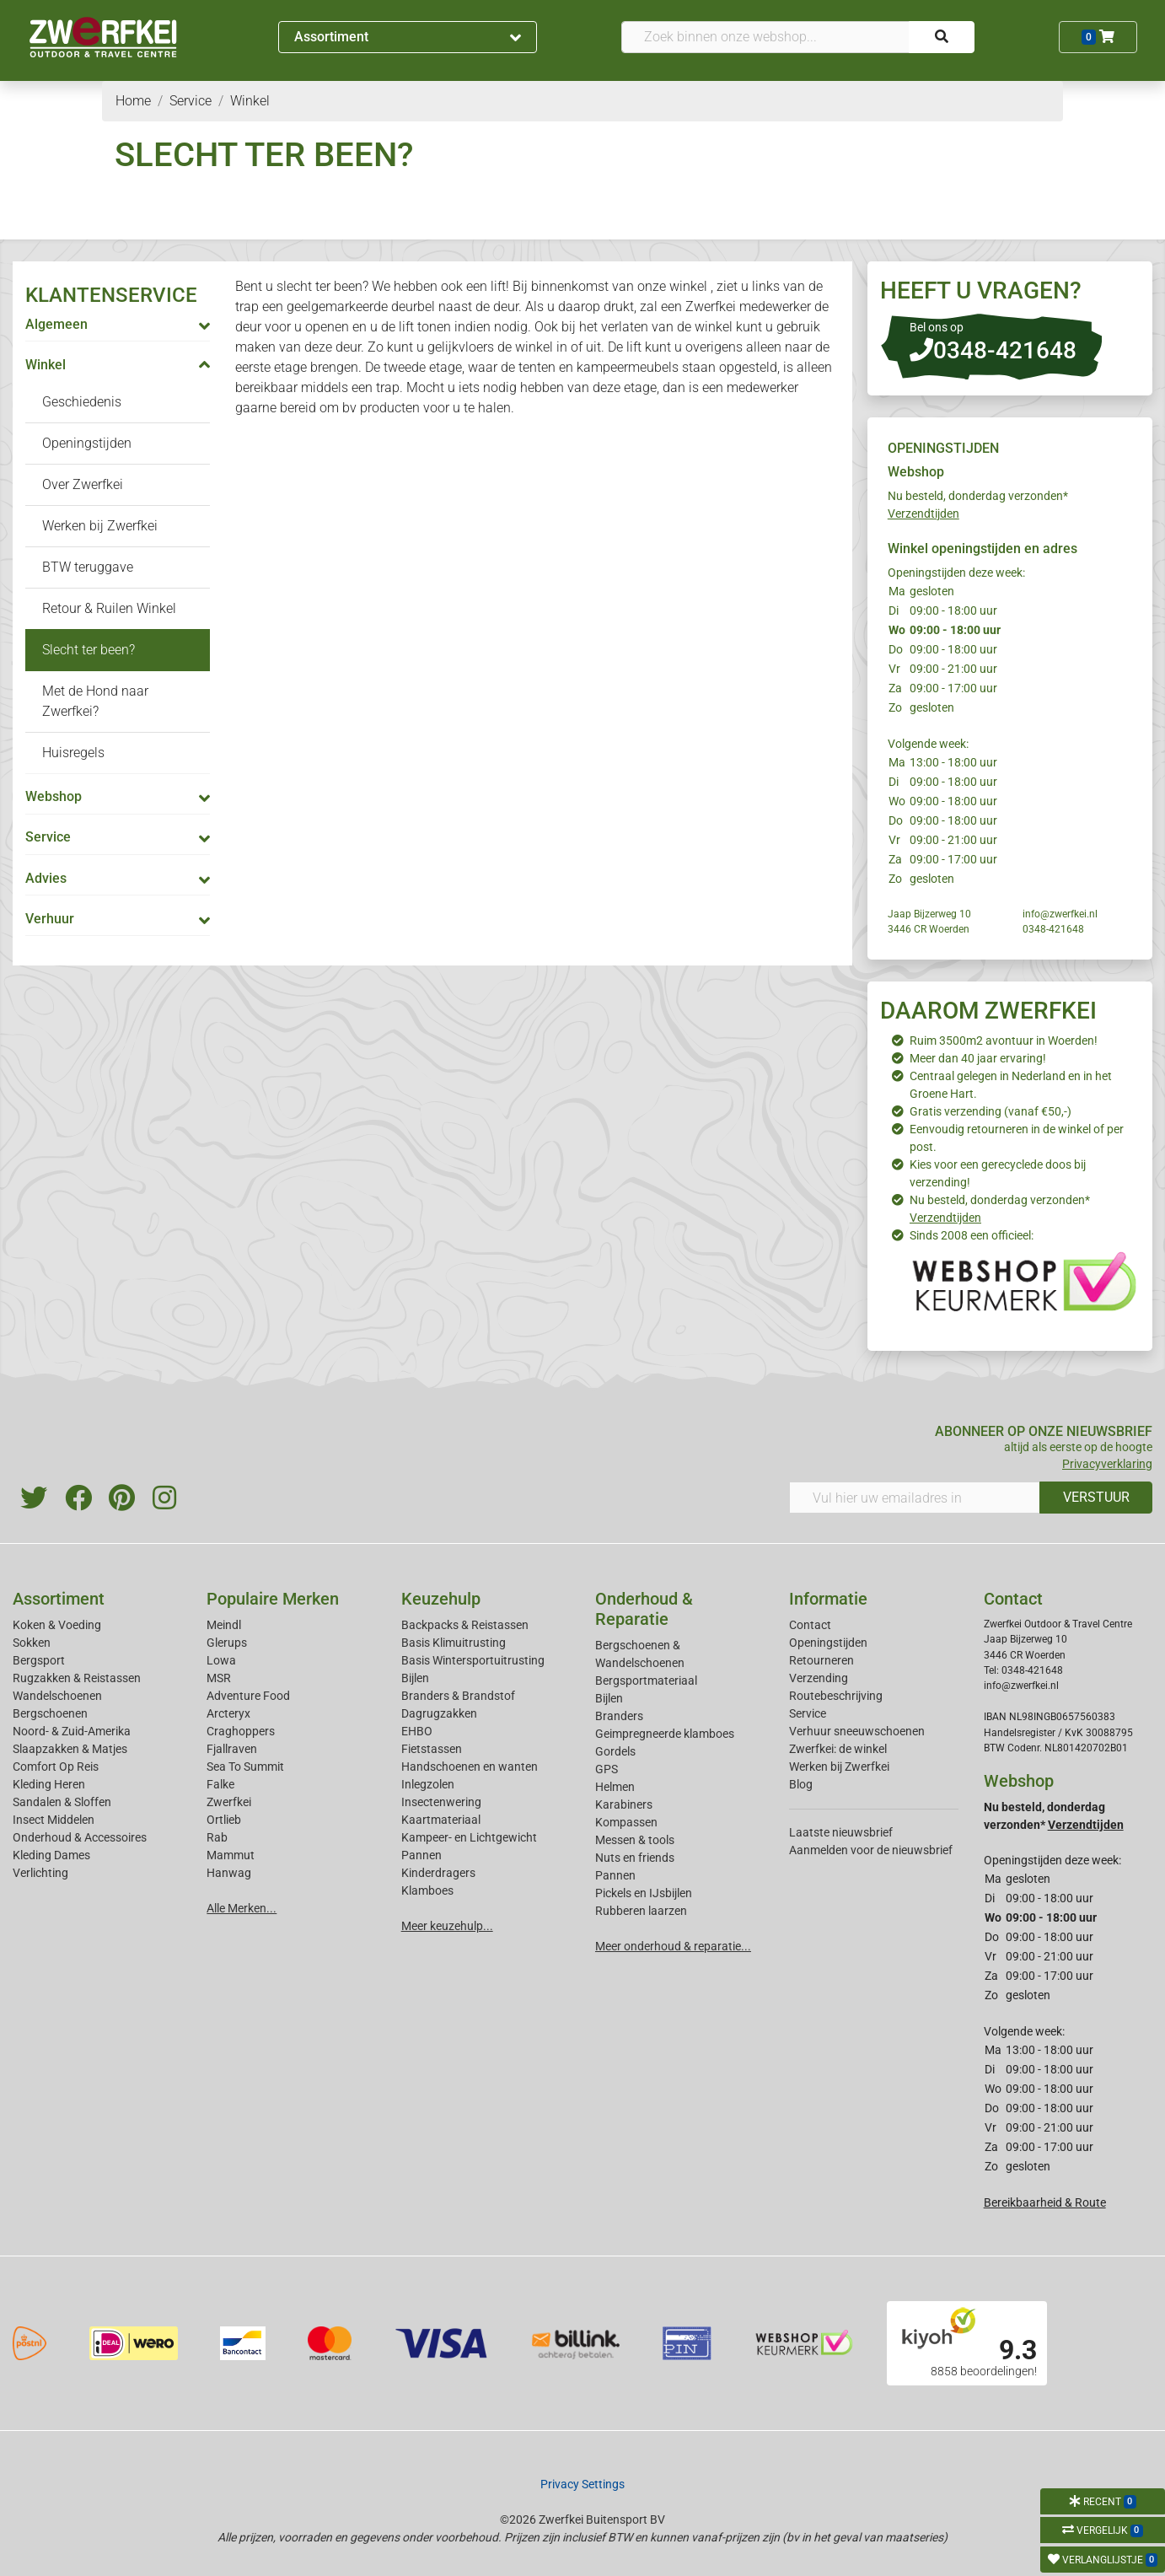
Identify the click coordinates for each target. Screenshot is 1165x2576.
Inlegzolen (427, 1784)
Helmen (615, 1787)
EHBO (416, 1731)
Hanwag (229, 1873)
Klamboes (427, 1890)
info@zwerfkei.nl (1060, 914)
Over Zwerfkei (82, 484)
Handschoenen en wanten (469, 1766)
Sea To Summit (245, 1766)
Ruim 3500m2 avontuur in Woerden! (1004, 1040)
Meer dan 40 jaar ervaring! (978, 1058)
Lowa (221, 1660)
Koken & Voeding (57, 1625)
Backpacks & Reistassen (465, 1625)
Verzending (818, 1678)
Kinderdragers (438, 1873)
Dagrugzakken (439, 1713)
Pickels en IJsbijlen (643, 1893)
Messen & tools (634, 1840)
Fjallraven (232, 1749)
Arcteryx (228, 1713)
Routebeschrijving (836, 1695)
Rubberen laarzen (641, 1910)
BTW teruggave (87, 567)
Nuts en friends (634, 1857)
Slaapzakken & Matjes (70, 1749)
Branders (619, 1716)
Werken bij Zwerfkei (100, 526)
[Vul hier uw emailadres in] (914, 1498)
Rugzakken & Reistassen (77, 1678)
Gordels (615, 1751)
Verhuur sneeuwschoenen (857, 1731)
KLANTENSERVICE (111, 295)
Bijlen (415, 1678)
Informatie (828, 1599)
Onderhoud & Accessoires (80, 1837)
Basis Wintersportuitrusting (473, 1660)
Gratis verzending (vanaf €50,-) (990, 1111)
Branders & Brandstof (458, 1695)
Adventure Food (248, 1695)
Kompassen (626, 1822)
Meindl (224, 1625)
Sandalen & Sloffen (62, 1802)
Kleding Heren (49, 1784)
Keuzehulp (440, 1599)
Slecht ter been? (88, 650)
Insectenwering (441, 1802)
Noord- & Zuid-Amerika (72, 1731)
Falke (220, 1784)
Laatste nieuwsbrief (841, 1832)
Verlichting (40, 1873)
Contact (810, 1625)
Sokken (32, 1642)
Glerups (227, 1642)
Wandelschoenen (57, 1695)
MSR (219, 1678)
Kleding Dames (51, 1855)
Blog (801, 1784)
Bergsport (39, 1660)
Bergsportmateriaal (646, 1680)
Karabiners (623, 1804)
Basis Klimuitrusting (453, 1642)
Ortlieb (224, 1819)
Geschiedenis (81, 402)
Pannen (615, 1875)
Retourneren (821, 1660)
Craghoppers (241, 1731)
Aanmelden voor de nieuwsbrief (871, 1850)
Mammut (231, 1855)
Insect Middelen (53, 1819)
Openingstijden (87, 443)
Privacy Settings (582, 2484)
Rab (217, 1837)
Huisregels (73, 753)
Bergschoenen (50, 1713)
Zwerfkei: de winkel (838, 1749)
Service (807, 1713)
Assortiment (408, 37)
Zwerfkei (229, 1802)
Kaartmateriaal (440, 1819)
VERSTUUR (1096, 1497)
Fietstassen (431, 1749)
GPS (606, 1769)
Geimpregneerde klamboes (664, 1733)
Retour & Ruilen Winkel (109, 608)
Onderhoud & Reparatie (644, 1609)
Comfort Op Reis (56, 1766)
